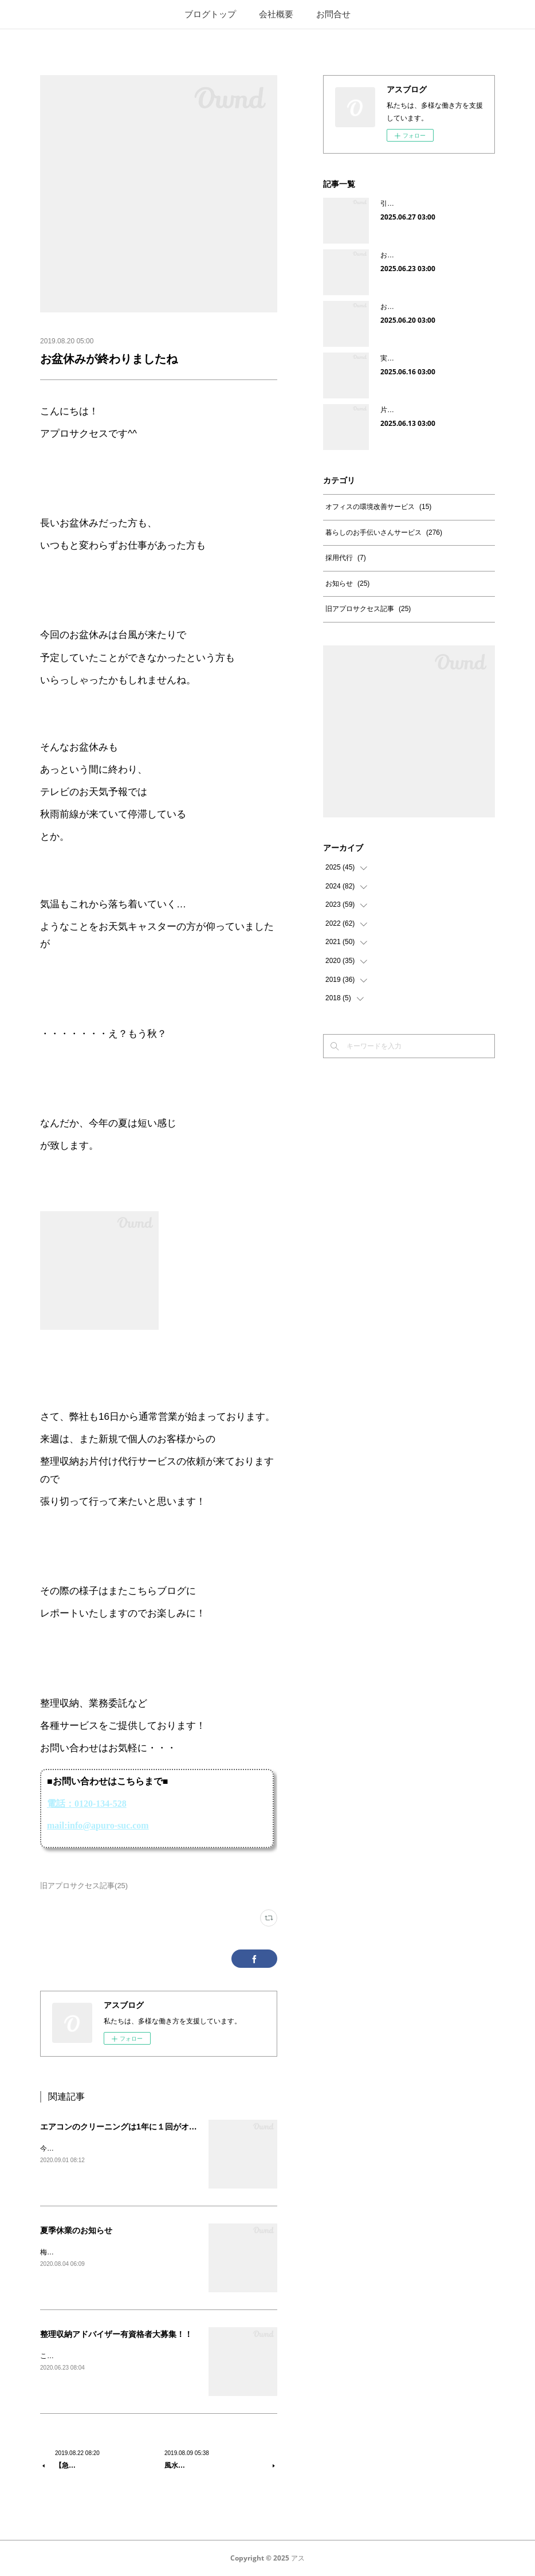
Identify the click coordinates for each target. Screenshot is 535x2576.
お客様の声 (397, 307)
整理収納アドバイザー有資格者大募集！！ (116, 2334)
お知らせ (347, 584)
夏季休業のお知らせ (76, 2230)
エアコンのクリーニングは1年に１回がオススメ (126, 2126)
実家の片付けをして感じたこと (428, 358)
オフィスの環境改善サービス (378, 507)
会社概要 (276, 14)
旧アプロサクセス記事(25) (84, 1885)
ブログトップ (210, 14)
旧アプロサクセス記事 (368, 609)
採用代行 (345, 558)
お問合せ (333, 14)
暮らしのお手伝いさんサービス (383, 532)
